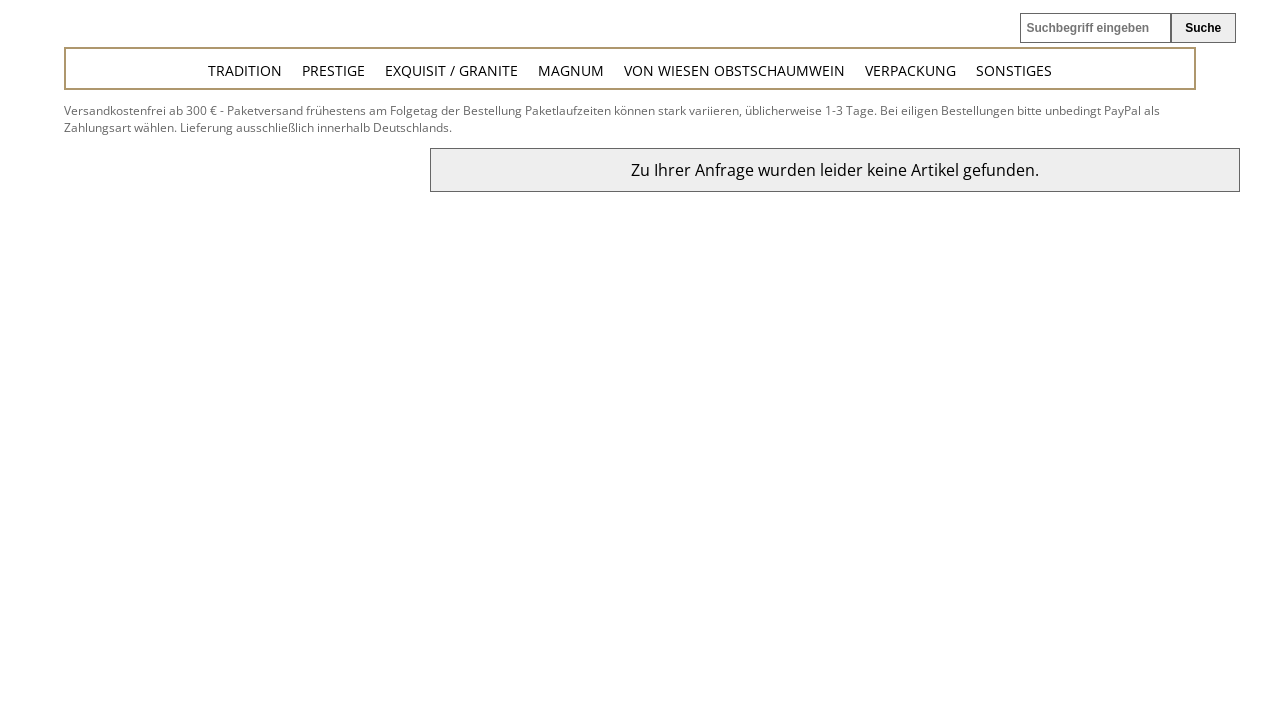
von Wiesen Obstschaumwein (734, 70)
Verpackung (910, 70)
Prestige (333, 70)
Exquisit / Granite (451, 70)
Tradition (245, 70)
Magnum (571, 70)
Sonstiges (1014, 70)
